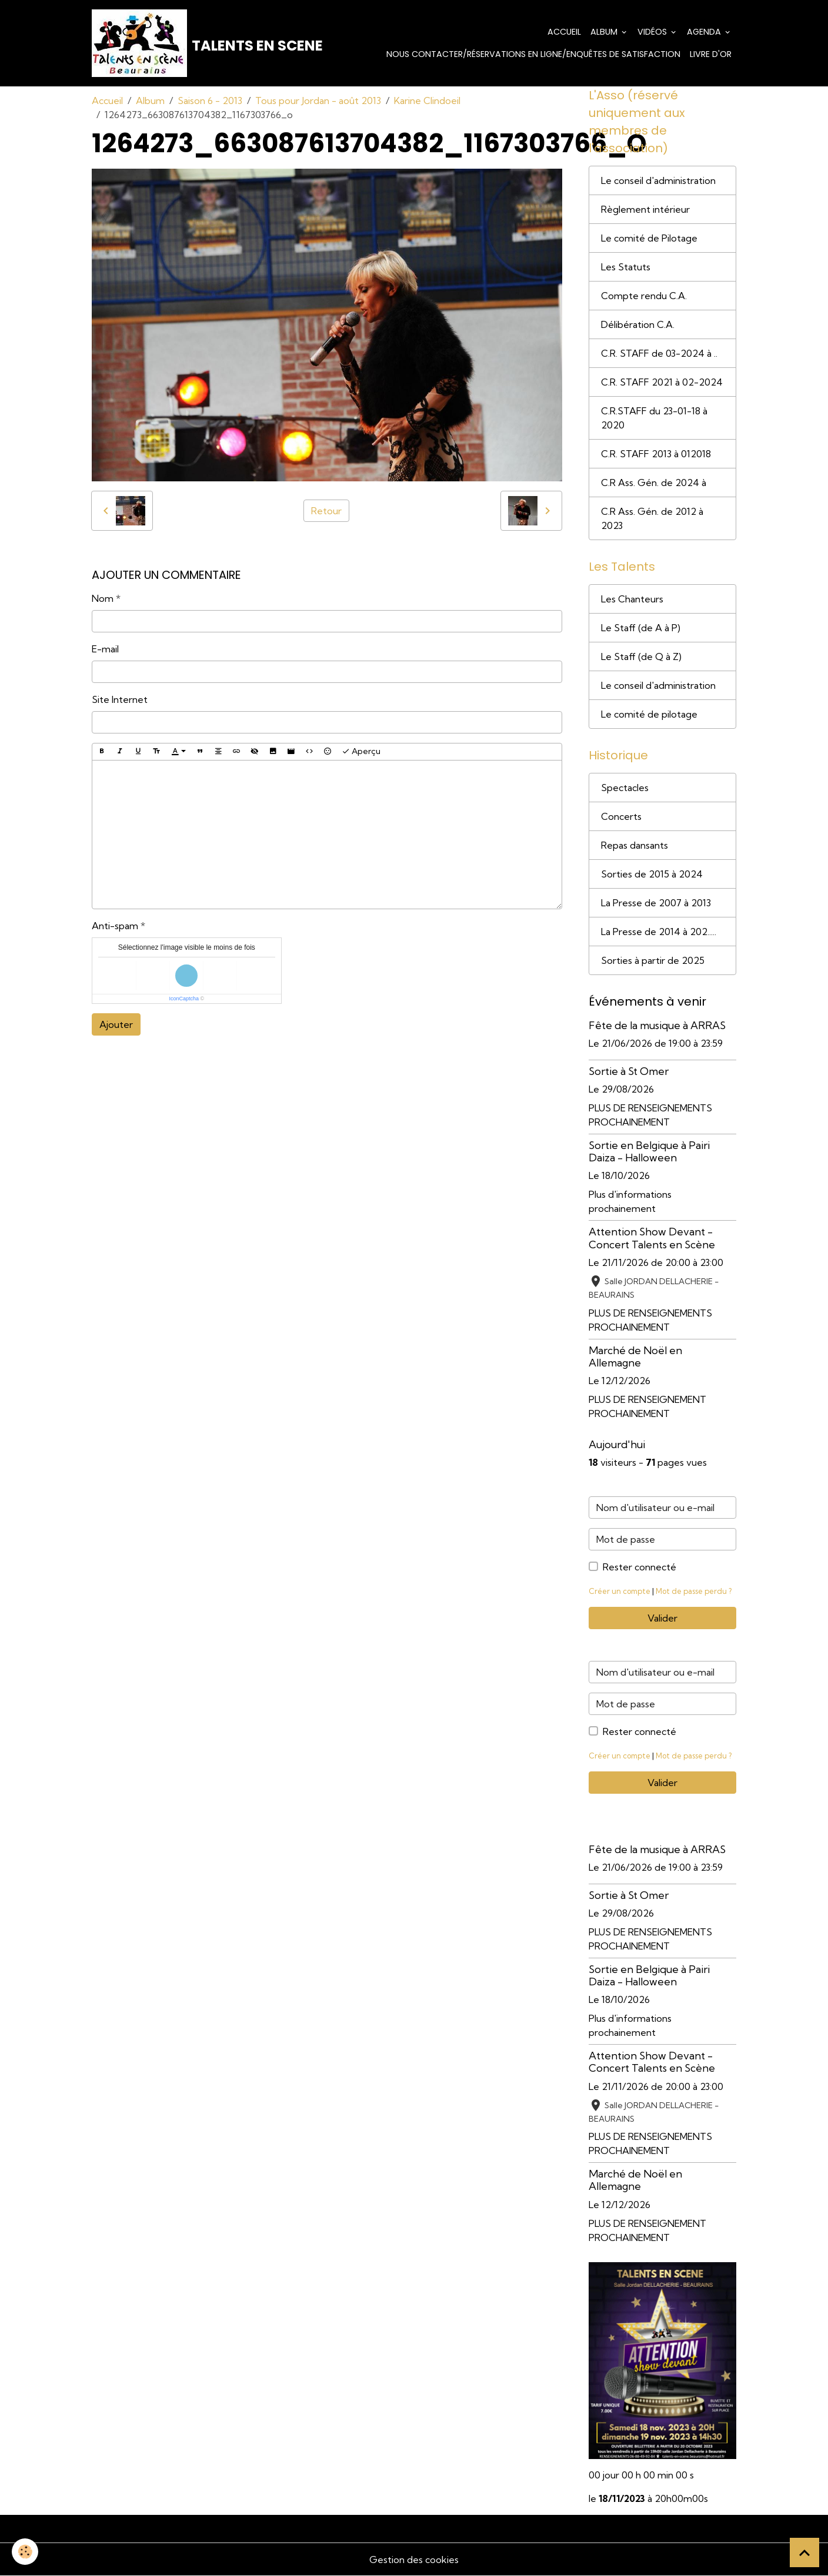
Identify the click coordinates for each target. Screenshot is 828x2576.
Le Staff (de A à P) (640, 628)
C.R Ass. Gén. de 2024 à (653, 482)
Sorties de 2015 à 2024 (652, 874)
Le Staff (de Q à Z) (641, 656)
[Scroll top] (804, 2552)
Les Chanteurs (632, 599)
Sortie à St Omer (629, 1071)
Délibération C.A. (638, 324)
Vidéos (653, 32)
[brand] (186, 43)
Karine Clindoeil (427, 100)
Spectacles (625, 787)
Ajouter (116, 1024)
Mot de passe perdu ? (694, 1591)
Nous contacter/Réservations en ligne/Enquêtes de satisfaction (533, 54)
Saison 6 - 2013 (210, 100)
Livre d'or (711, 54)
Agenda (705, 32)
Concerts (621, 816)
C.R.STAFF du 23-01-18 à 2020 (654, 418)
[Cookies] (25, 2551)
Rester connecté (639, 1567)
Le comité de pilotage (649, 714)
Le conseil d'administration (658, 180)
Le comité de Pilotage (649, 238)
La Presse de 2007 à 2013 (656, 903)
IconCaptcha (184, 998)
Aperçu (361, 751)
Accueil (564, 32)
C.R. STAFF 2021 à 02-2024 (662, 382)
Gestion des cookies (414, 2559)
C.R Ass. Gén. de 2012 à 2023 (652, 518)
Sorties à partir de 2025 (653, 960)
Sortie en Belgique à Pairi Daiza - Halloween (649, 1151)
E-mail (105, 649)
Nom (102, 598)
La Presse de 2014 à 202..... (658, 931)
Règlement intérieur (645, 209)
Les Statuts (625, 267)
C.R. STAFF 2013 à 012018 (656, 454)
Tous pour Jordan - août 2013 (318, 100)
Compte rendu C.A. (644, 296)
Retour (326, 511)
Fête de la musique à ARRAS (657, 1025)
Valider (662, 1618)
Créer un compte (619, 1591)
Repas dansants (634, 845)
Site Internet (120, 699)
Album (605, 32)
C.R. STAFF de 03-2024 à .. (659, 353)
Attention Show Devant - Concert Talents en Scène (652, 1237)
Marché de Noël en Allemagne (635, 1356)
